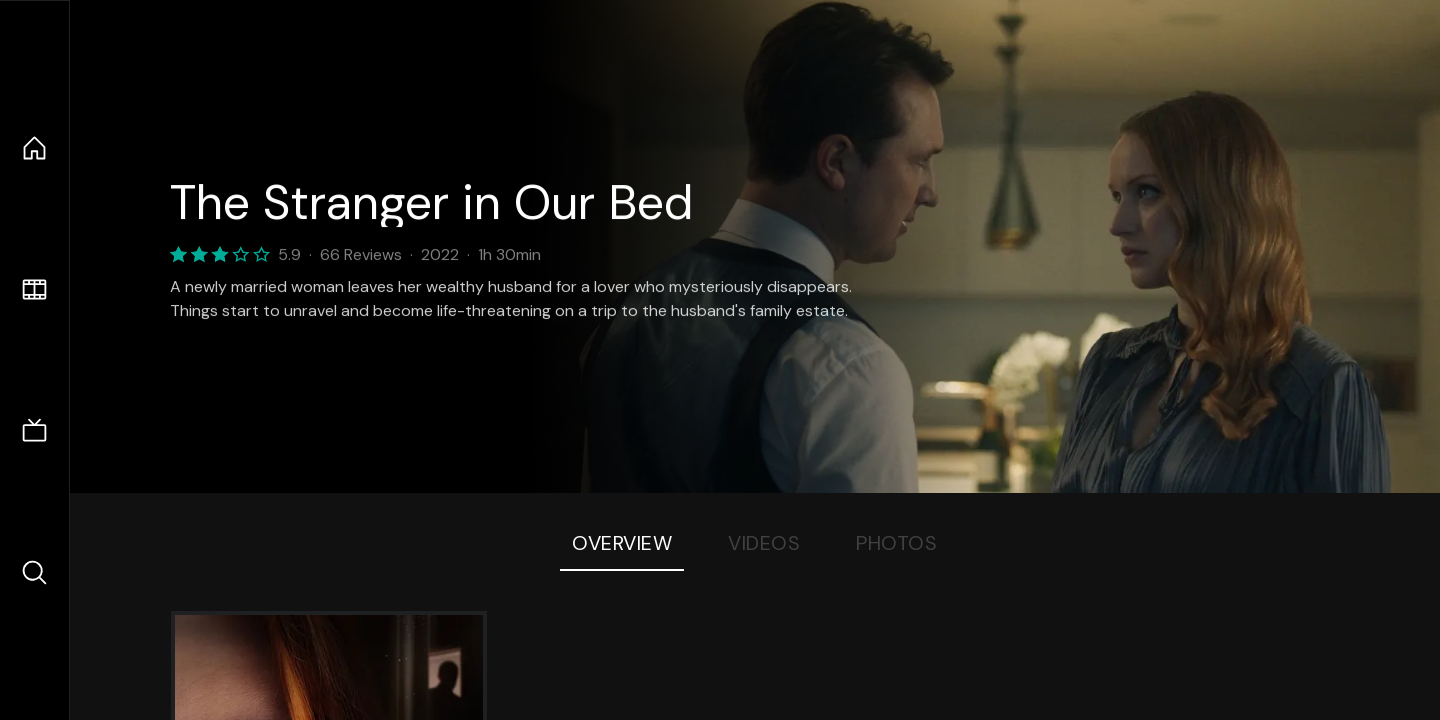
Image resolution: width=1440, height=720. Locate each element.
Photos (896, 543)
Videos (764, 543)
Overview (622, 543)
